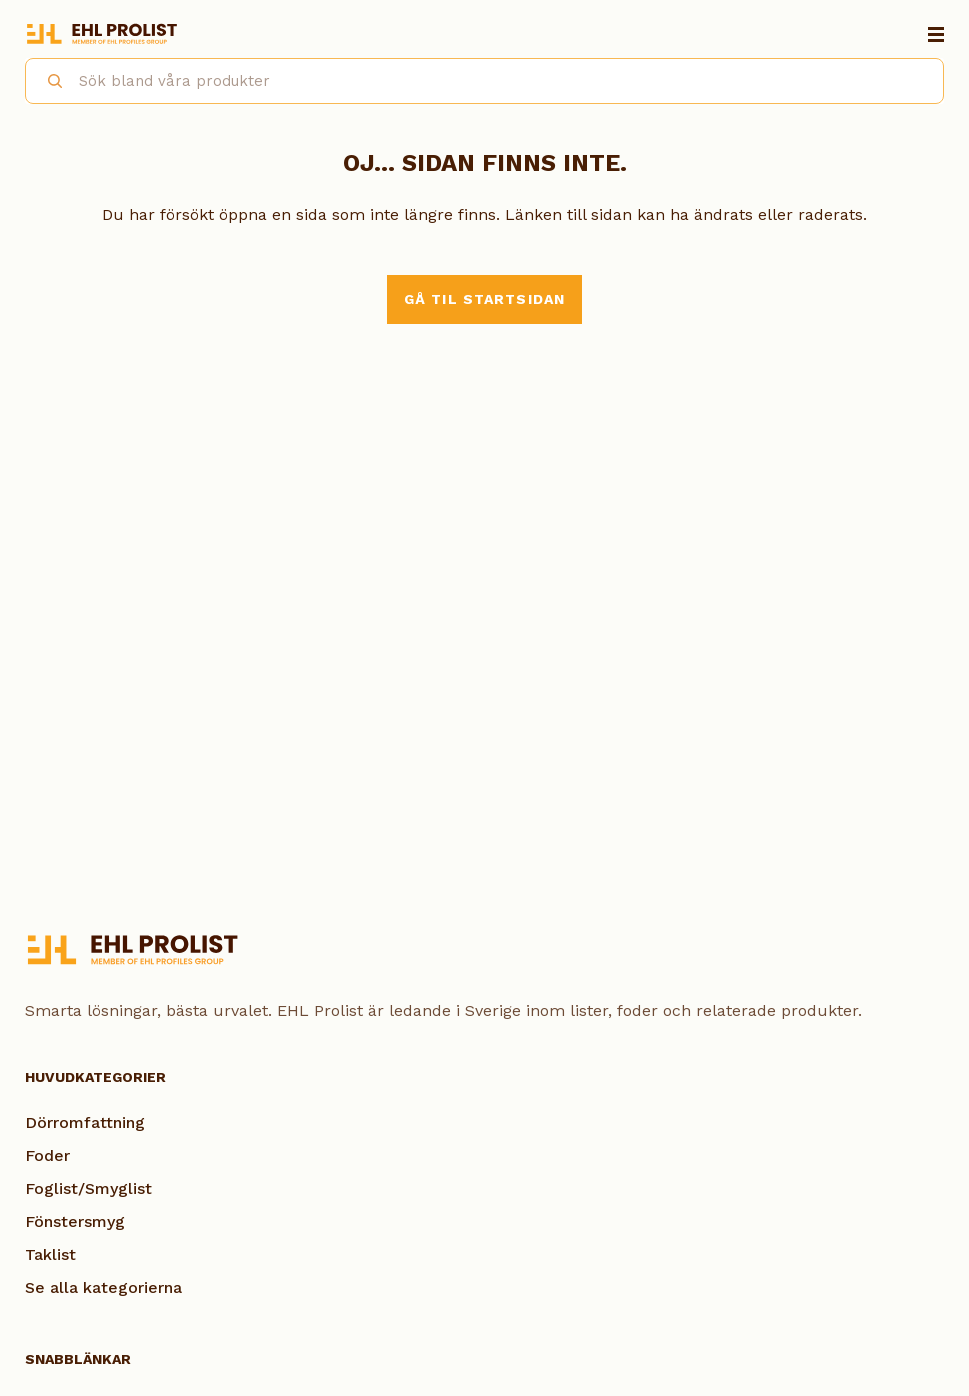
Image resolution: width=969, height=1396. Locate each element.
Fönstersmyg (75, 1221)
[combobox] (484, 81)
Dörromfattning (85, 1122)
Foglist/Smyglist (88, 1188)
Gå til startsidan (484, 299)
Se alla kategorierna (103, 1287)
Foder (47, 1155)
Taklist (50, 1254)
